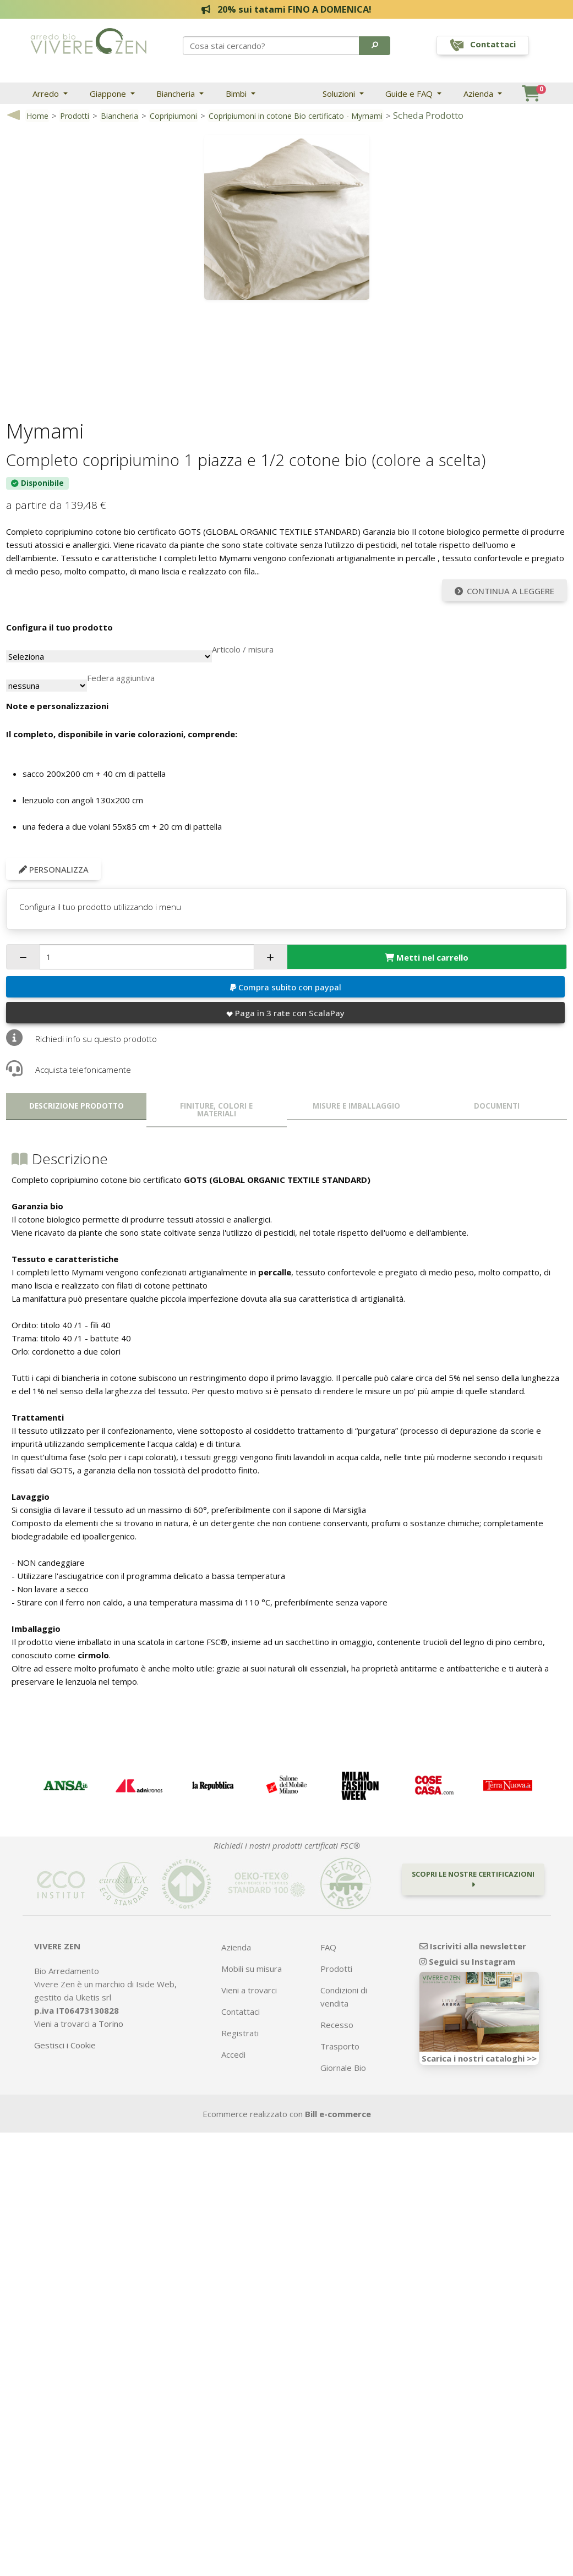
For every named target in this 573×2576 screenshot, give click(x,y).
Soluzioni (340, 93)
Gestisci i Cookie (65, 2045)
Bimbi (237, 93)
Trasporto (339, 2046)
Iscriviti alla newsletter (472, 1946)
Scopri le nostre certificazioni (473, 1879)
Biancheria (176, 93)
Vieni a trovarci (249, 1990)
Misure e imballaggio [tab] (356, 1106)
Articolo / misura (243, 649)
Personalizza (54, 869)
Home (37, 116)
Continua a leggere (505, 590)
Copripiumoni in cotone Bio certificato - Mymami (296, 116)
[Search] (272, 45)
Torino (111, 2023)
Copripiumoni (173, 116)
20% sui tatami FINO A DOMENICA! (286, 9)
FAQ (328, 1947)
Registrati (240, 2032)
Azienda (479, 93)
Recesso (336, 2024)
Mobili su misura (251, 1968)
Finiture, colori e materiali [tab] (216, 1110)
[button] (374, 45)
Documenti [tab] (497, 1106)
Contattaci (240, 2011)
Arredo (46, 93)
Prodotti (74, 116)
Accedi (233, 2054)
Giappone (109, 93)
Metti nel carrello (426, 957)
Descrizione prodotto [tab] (76, 1106)
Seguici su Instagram (467, 1961)
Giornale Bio (343, 2067)
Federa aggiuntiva (121, 677)
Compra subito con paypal (285, 987)
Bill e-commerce (338, 2113)
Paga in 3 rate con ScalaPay (285, 1012)
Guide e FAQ (410, 93)
